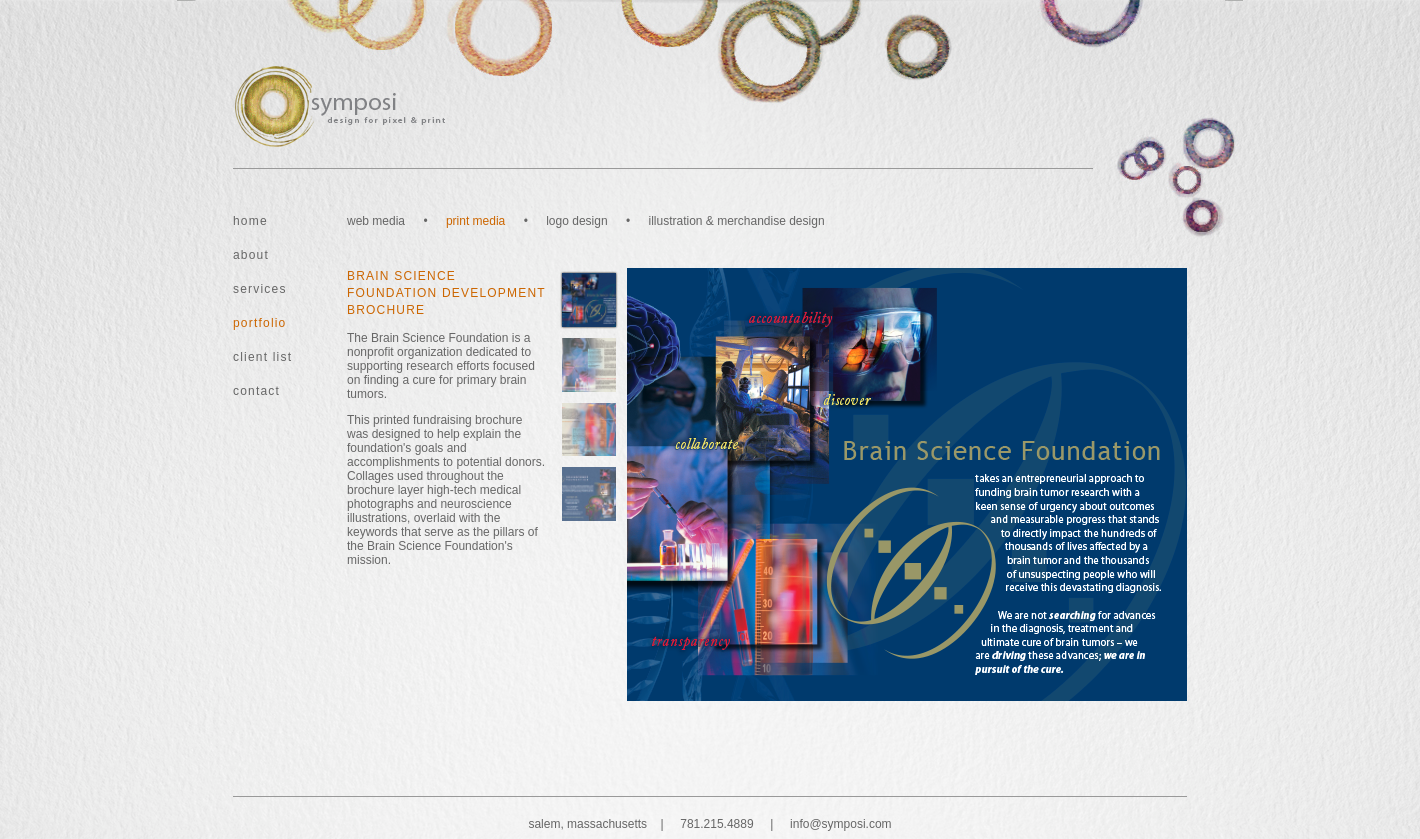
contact (256, 391)
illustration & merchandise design (736, 221)
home (250, 221)
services (260, 289)
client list (262, 357)
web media (376, 221)
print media (475, 221)
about (251, 255)
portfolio (260, 323)
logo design (576, 221)
